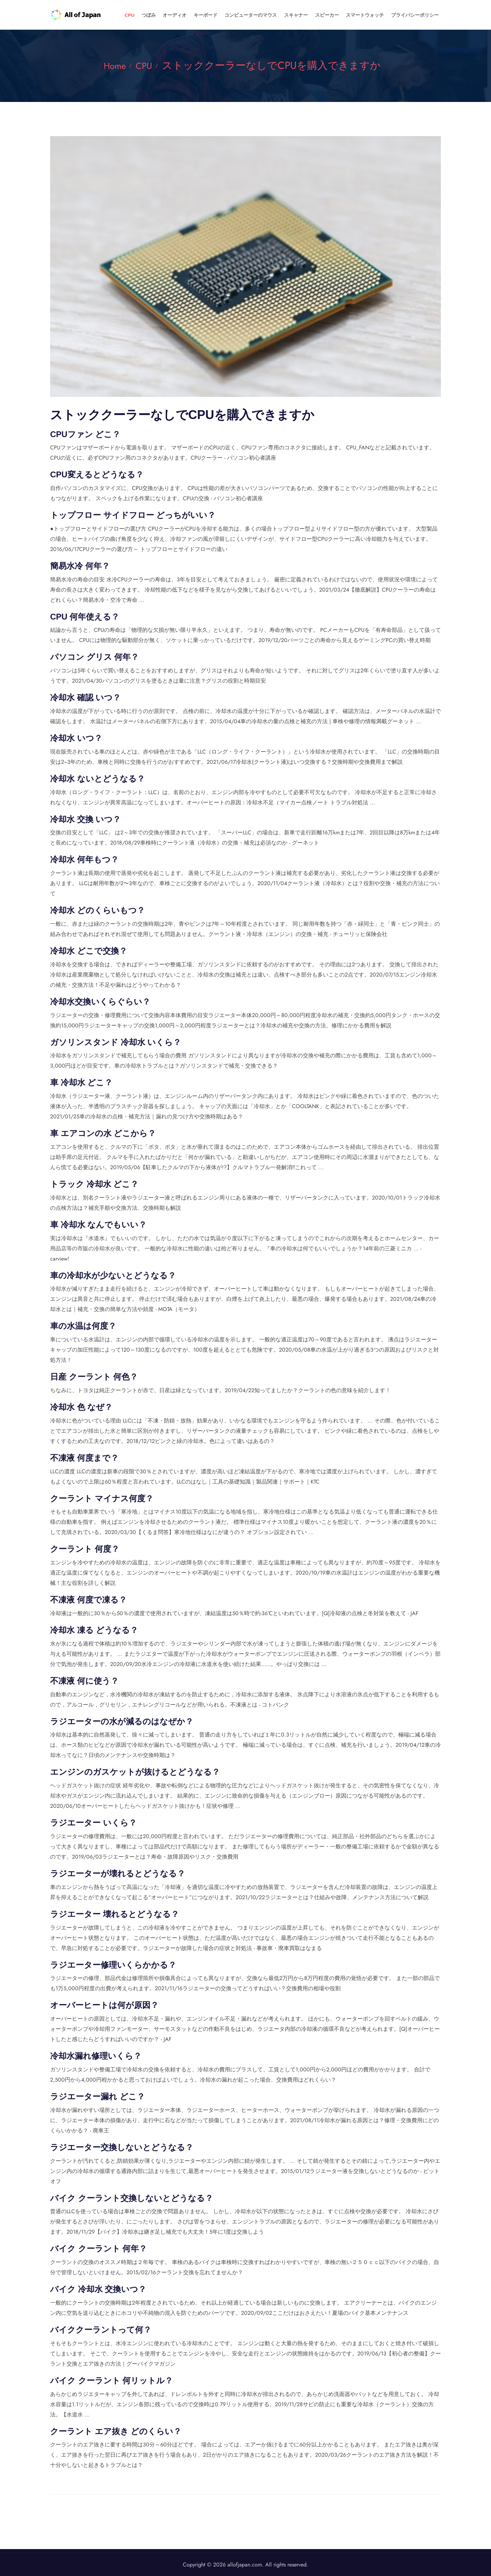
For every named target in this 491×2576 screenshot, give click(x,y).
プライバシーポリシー (419, 14)
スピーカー (344, 14)
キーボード (243, 14)
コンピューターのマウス (281, 14)
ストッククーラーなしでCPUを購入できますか (274, 65)
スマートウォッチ (376, 14)
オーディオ (218, 14)
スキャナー (320, 14)
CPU (184, 14)
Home (113, 65)
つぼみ (198, 14)
